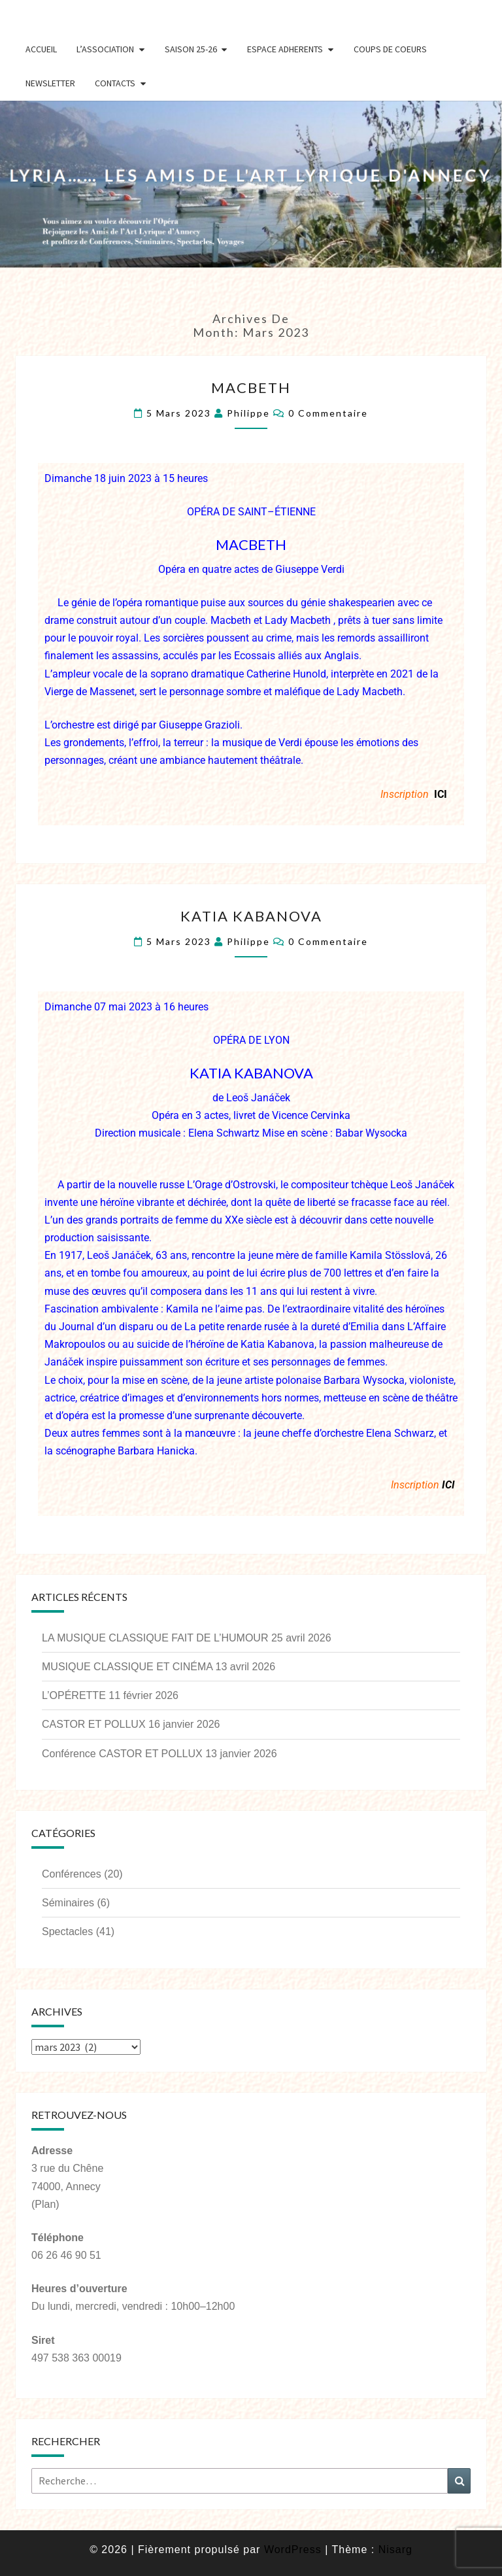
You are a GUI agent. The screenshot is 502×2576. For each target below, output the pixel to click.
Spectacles (67, 1931)
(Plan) (45, 2204)
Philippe (248, 413)
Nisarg (395, 2549)
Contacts (115, 83)
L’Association (105, 49)
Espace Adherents (285, 49)
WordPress (293, 2549)
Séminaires (68, 1902)
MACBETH (251, 387)
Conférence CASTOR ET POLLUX (122, 1753)
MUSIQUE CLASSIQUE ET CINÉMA (127, 1666)
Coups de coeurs (390, 49)
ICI (440, 794)
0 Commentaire (328, 413)
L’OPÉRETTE (74, 1695)
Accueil (41, 49)
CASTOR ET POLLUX (94, 1724)
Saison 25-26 (191, 49)
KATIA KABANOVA (251, 916)
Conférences (71, 1874)
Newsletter (50, 83)
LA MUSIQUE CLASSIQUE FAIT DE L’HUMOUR (155, 1637)
